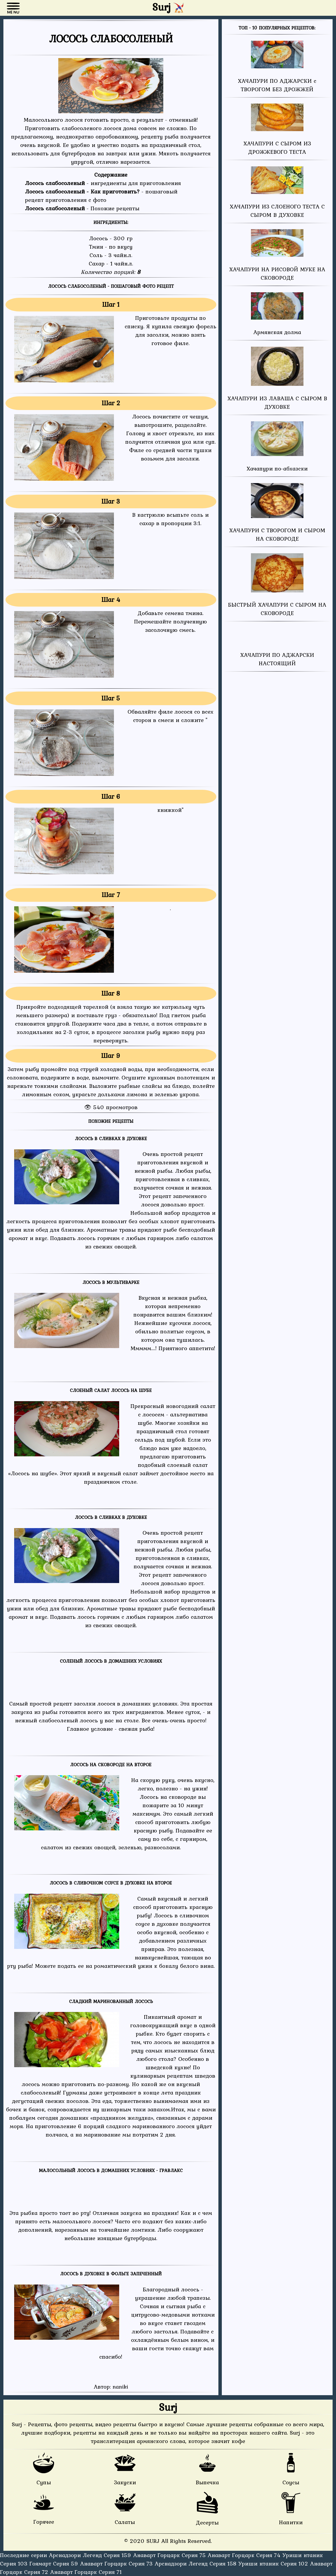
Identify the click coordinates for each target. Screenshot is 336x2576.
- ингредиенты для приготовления (103, 183)
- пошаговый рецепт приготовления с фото (101, 195)
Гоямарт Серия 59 (54, 2563)
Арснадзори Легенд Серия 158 (196, 2563)
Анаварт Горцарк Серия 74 (245, 2555)
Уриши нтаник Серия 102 (274, 2563)
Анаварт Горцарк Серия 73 (117, 2563)
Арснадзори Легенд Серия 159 (91, 2555)
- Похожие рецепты (82, 208)
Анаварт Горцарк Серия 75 (170, 2555)
